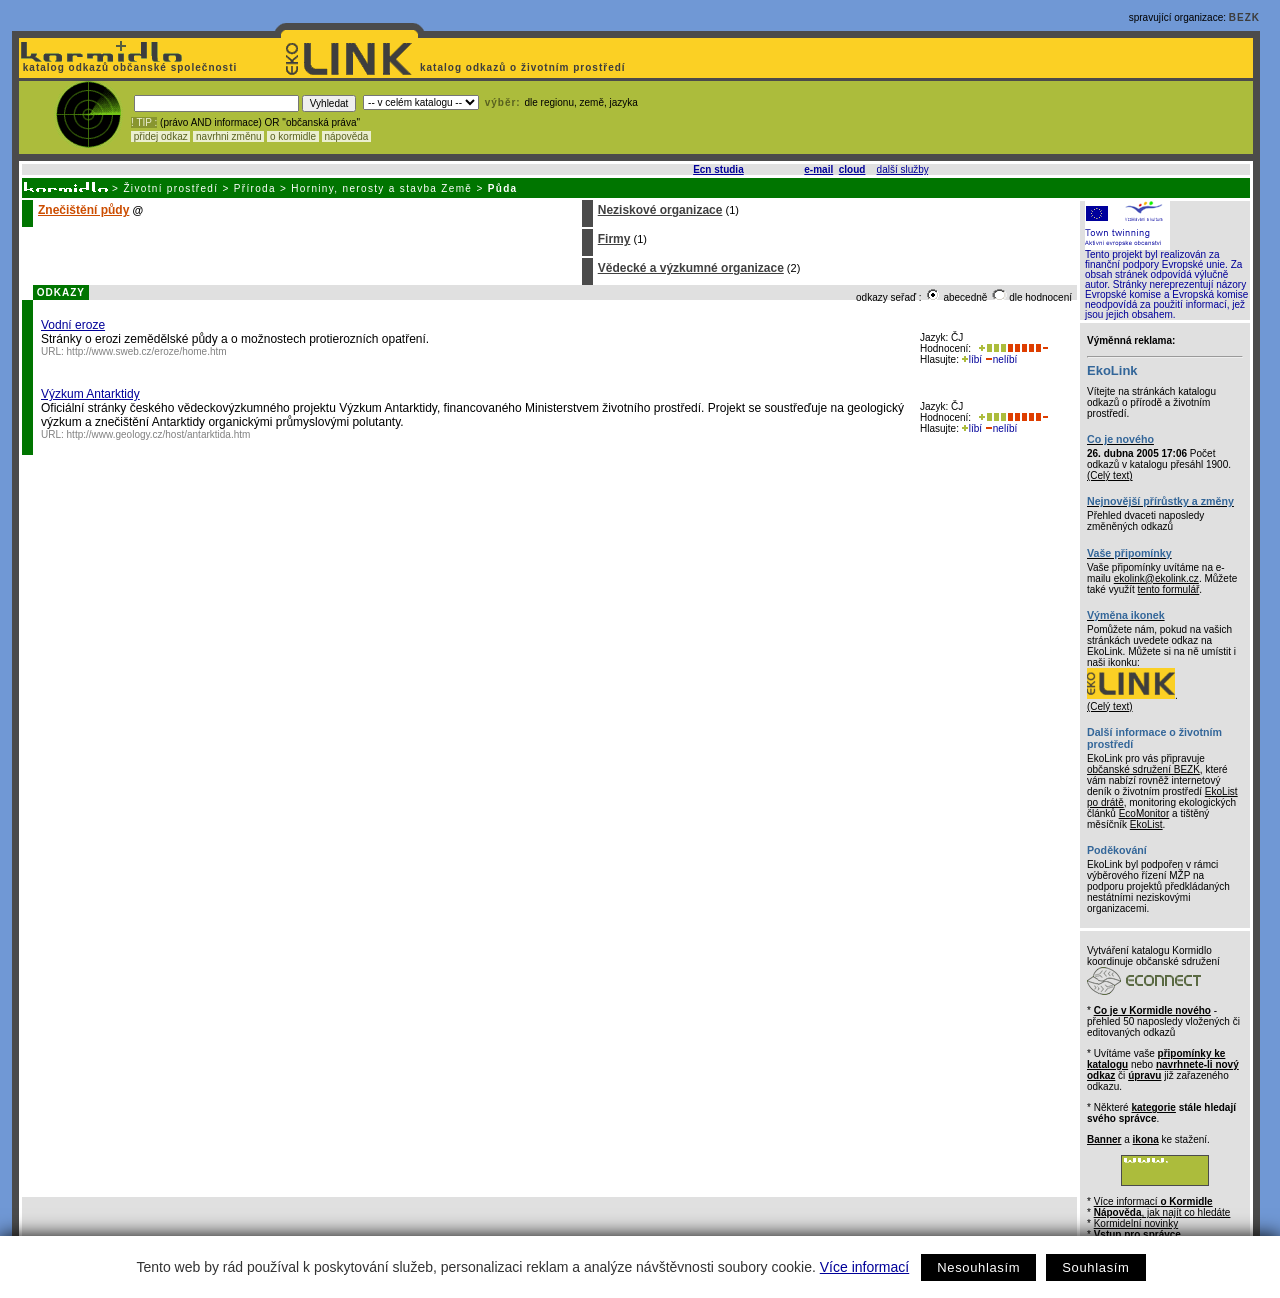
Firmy (614, 239)
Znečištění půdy (83, 210)
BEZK (1244, 17)
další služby (903, 169)
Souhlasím (1095, 1267)
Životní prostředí (170, 188)
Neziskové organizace (660, 210)
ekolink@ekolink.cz (1156, 578)
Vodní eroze (73, 325)
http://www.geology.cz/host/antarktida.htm (159, 434)
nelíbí (1001, 359)
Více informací (864, 1267)
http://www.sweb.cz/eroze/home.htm (147, 351)
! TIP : (144, 122)
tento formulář (1169, 589)
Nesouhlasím (978, 1267)
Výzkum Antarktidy (90, 394)
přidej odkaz (160, 136)
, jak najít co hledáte (1162, 1212)
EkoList (1146, 824)
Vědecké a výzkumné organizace (691, 268)
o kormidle (293, 136)
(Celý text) (1110, 475)
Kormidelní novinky (1136, 1223)
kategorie (1153, 1107)
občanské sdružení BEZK (1143, 769)
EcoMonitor (1144, 813)
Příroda (255, 188)
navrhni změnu (228, 136)
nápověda (347, 136)
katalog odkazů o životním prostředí (524, 67)
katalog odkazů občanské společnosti (128, 67)
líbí (972, 359)
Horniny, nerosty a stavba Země (381, 188)
